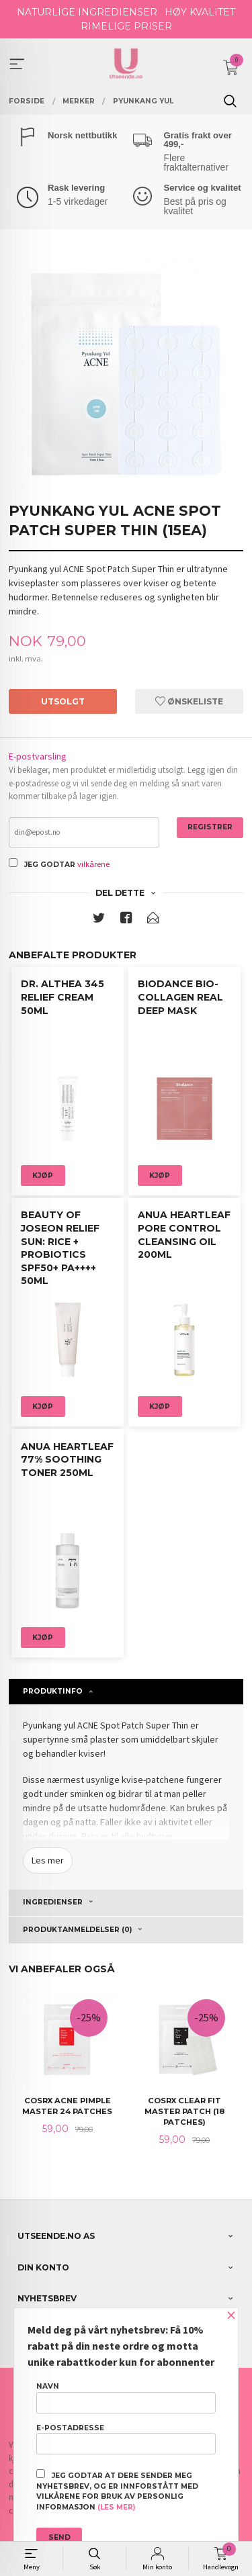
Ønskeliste (189, 701)
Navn (126, 2397)
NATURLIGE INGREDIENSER (87, 12)
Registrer (210, 827)
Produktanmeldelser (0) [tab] (77, 1929)
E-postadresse (126, 2439)
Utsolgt (63, 701)
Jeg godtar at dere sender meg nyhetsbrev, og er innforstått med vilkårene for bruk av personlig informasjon (117, 2490)
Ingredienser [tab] (53, 1902)
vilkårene (93, 864)
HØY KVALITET (200, 12)
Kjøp (42, 1175)
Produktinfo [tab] (53, 1691)
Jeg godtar (49, 864)
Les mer (48, 1860)
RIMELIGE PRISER (126, 26)
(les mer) (116, 2507)
